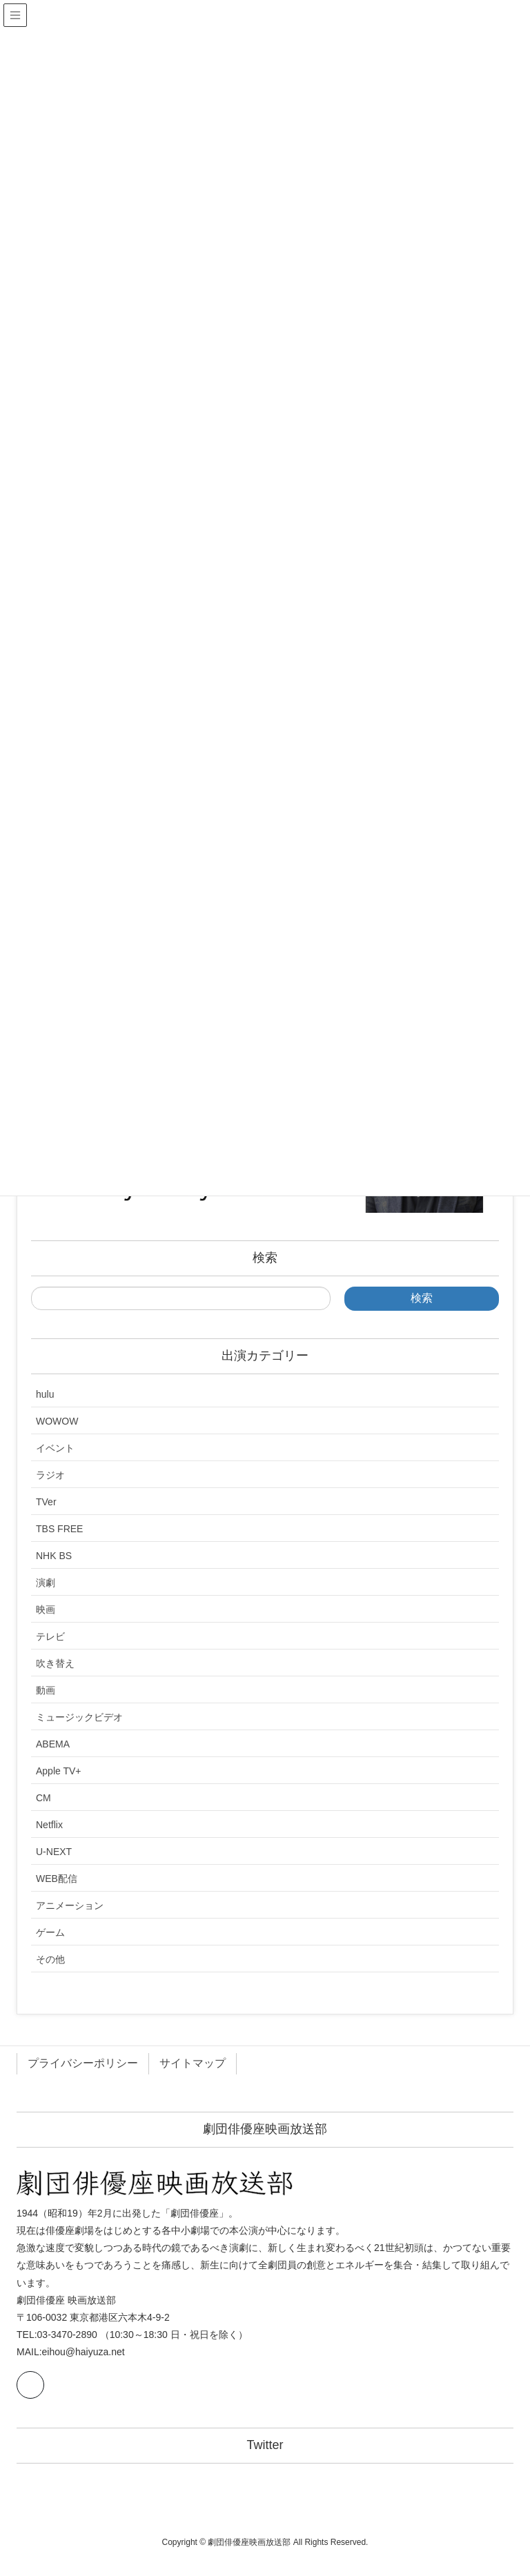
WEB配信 (56, 1878)
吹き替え (55, 1663)
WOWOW (57, 1421)
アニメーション (70, 1905)
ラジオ (50, 1474)
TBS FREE (59, 1528)
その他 (50, 1959)
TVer (46, 1501)
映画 (45, 1609)
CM (43, 1797)
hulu (45, 1394)
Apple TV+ (58, 1770)
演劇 (45, 1582)
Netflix (49, 1824)
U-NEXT (54, 1851)
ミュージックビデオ (79, 1717)
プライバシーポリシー (83, 2063)
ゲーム (50, 1932)
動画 (45, 1690)
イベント (55, 1448)
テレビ (50, 1636)
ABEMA (53, 1744)
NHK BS (54, 1555)
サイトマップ (192, 2063)
